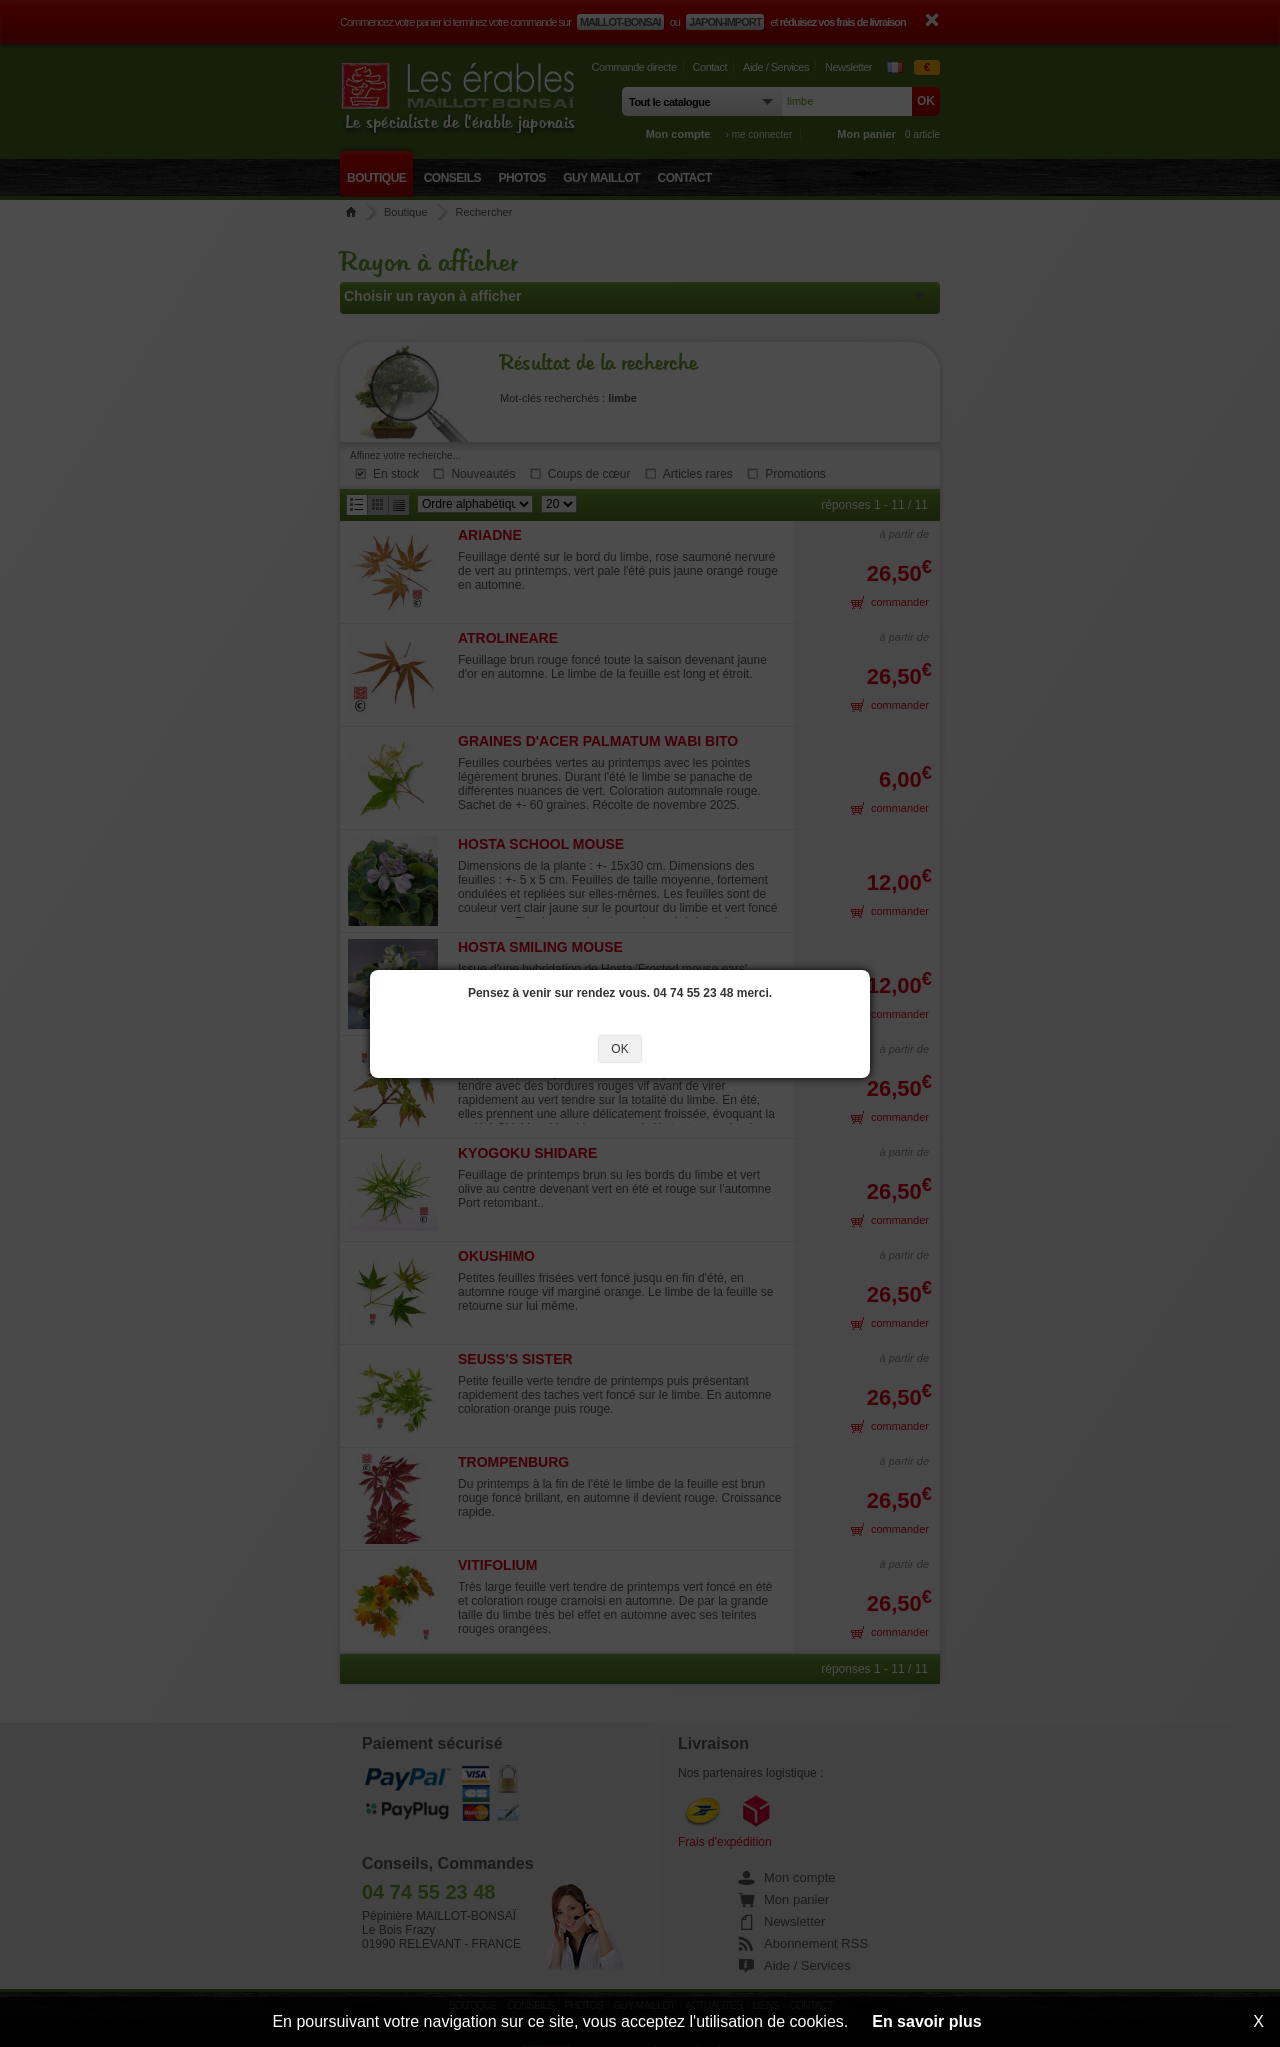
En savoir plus (926, 2021)
